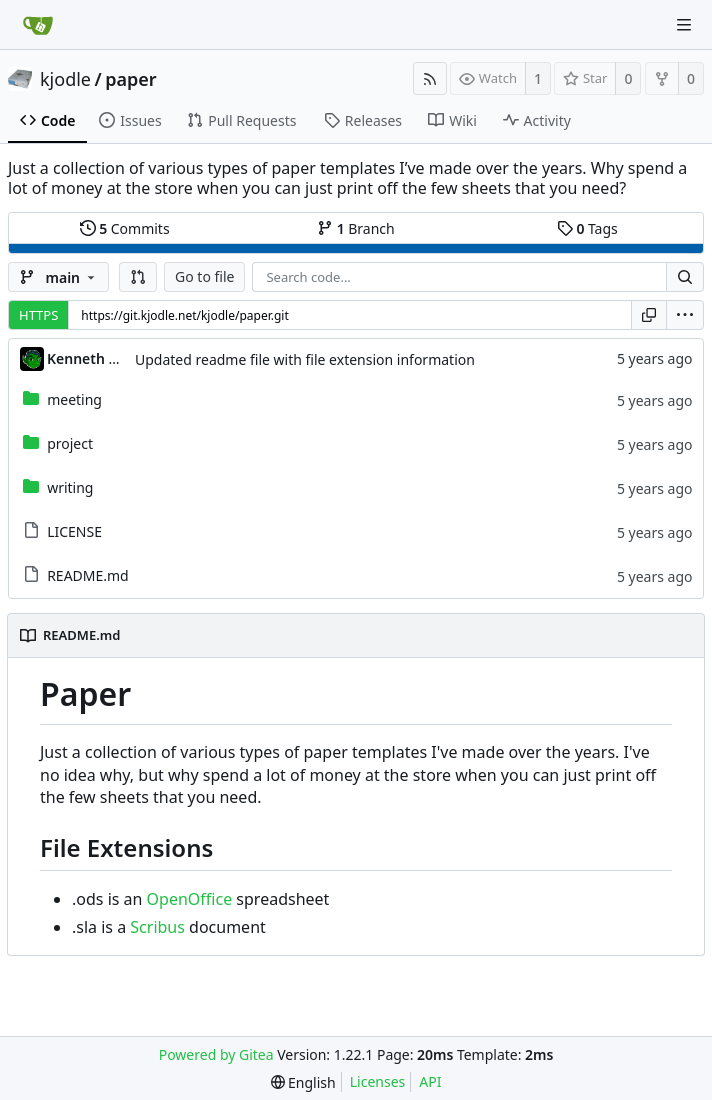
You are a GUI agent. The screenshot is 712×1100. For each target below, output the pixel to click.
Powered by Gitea (216, 1054)
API (430, 1081)
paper (130, 79)
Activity (537, 120)
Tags (587, 228)
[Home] (38, 25)
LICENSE (74, 531)
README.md (88, 575)
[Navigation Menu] (684, 25)
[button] (138, 277)
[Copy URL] (649, 315)
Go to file (204, 276)
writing (70, 487)
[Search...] (685, 277)
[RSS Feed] (430, 78)
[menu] (685, 315)
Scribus (157, 927)
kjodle (65, 79)
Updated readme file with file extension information (305, 359)
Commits (125, 228)
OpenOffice (190, 899)
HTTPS (38, 315)
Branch (356, 228)
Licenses (378, 1081)
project (70, 443)
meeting (74, 399)
